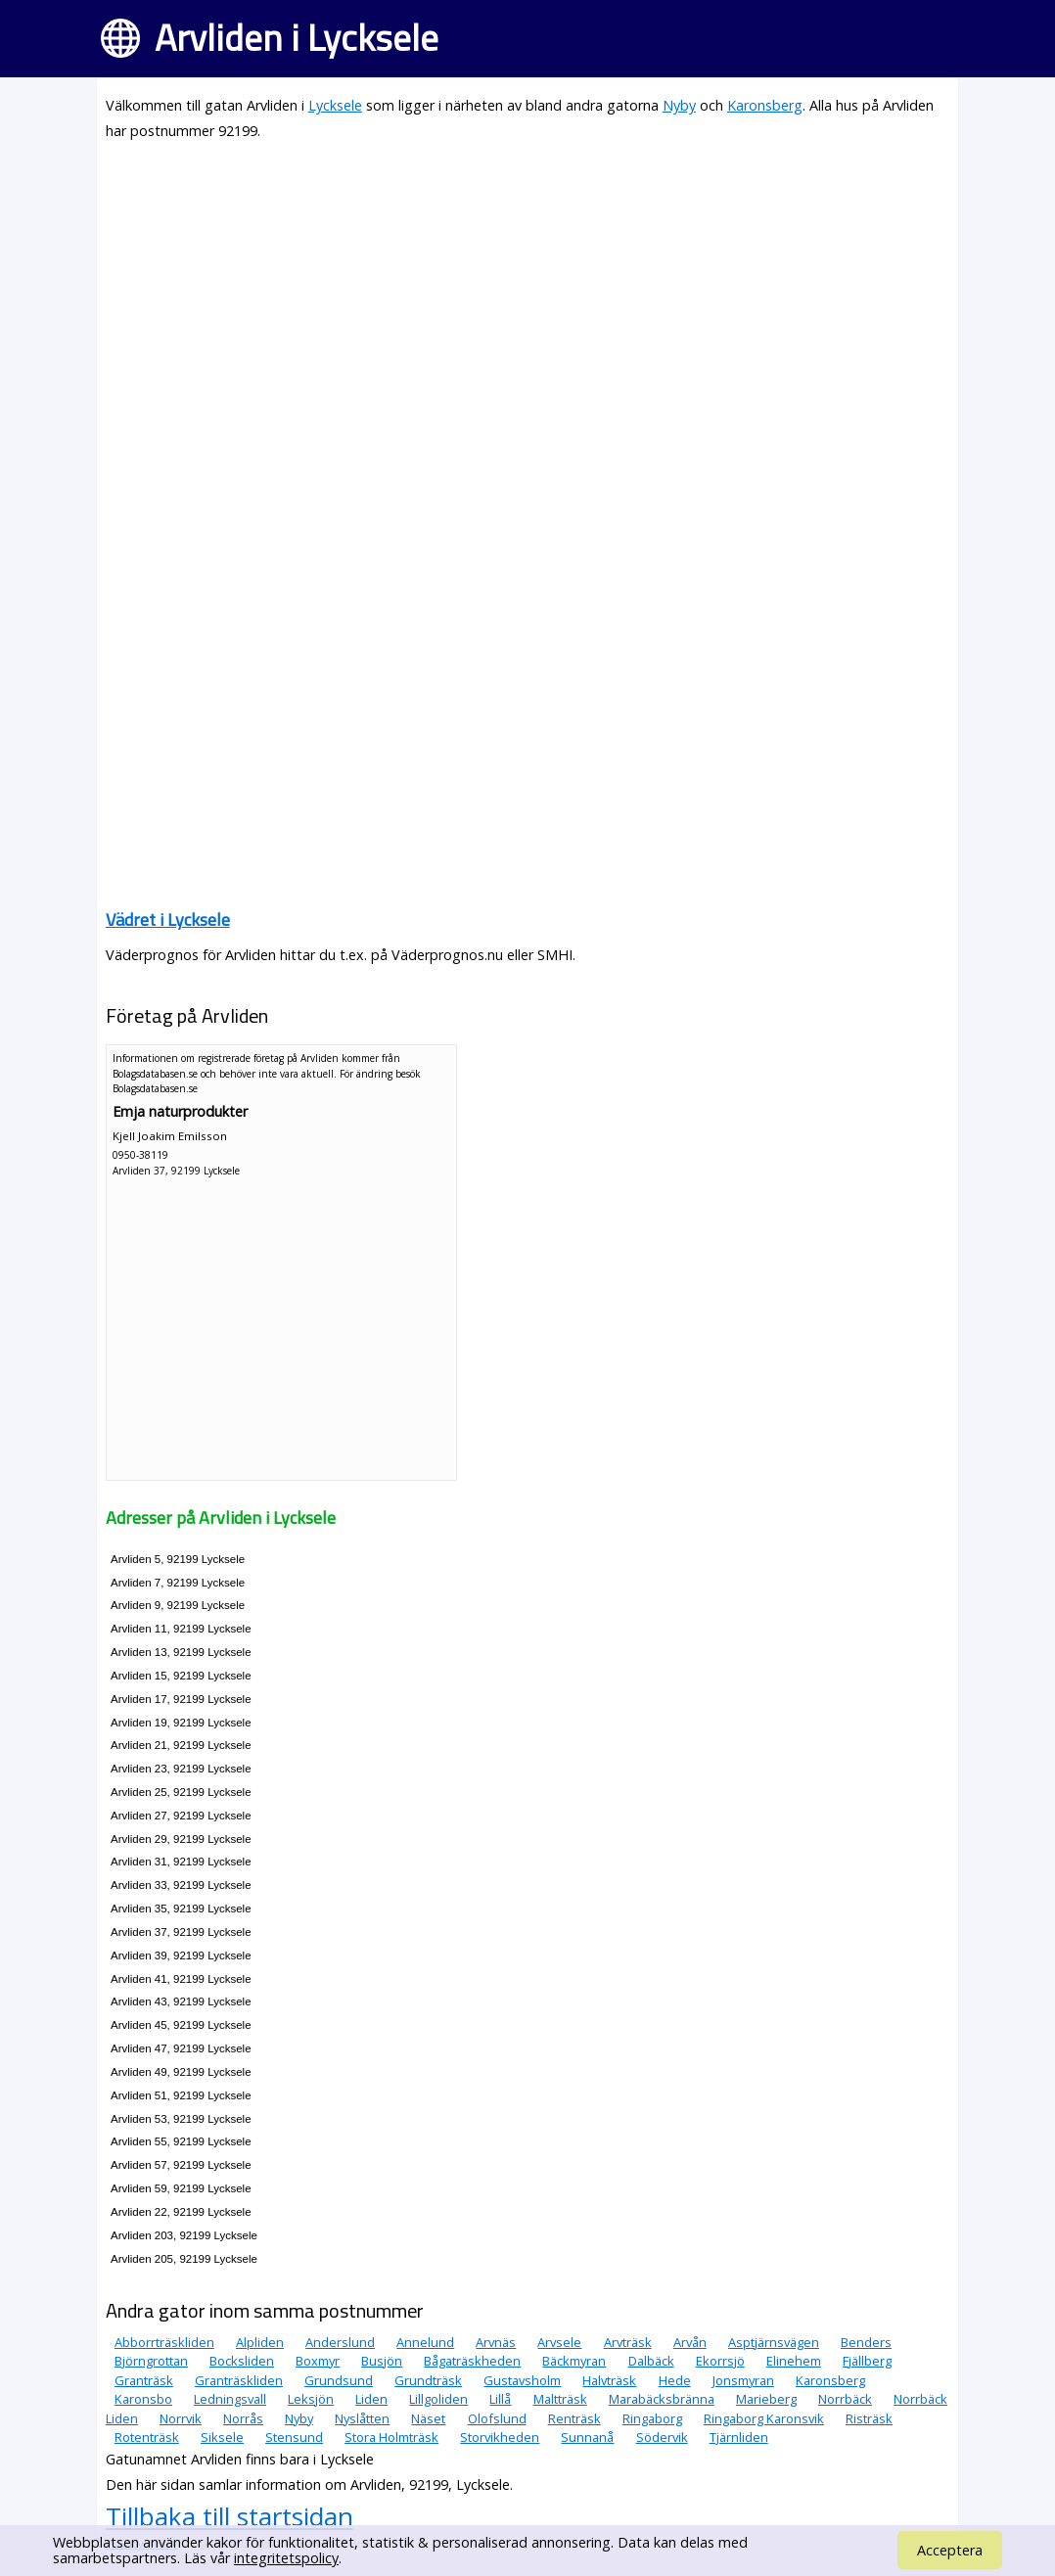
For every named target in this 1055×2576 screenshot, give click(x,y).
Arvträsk (628, 2342)
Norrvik (181, 2418)
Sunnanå (587, 2437)
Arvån (690, 2342)
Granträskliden (239, 2380)
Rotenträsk (147, 2437)
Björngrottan (151, 2360)
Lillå (500, 2399)
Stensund (294, 2437)
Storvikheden (499, 2437)
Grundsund (338, 2380)
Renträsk (574, 2418)
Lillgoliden (438, 2399)
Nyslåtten (362, 2418)
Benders (866, 2342)
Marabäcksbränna (661, 2399)
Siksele (222, 2437)
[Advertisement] (527, 296)
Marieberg (766, 2399)
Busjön (381, 2360)
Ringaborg (652, 2418)
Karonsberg (765, 105)
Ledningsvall (230, 2399)
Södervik (662, 2437)
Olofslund (497, 2418)
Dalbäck (651, 2360)
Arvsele (559, 2342)
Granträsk (144, 2380)
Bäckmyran (574, 2360)
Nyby (679, 105)
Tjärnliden (739, 2437)
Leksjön (311, 2399)
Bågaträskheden (472, 2360)
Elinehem (793, 2360)
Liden (371, 2399)
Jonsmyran (743, 2380)
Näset (428, 2418)
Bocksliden (241, 2360)
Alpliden (260, 2342)
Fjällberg (867, 2360)
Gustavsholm (522, 2380)
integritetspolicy (286, 2558)
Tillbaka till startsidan (229, 2516)
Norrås (243, 2418)
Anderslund (340, 2342)
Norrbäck (845, 2399)
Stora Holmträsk (391, 2437)
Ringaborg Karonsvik (764, 2418)
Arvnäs (496, 2342)
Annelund (425, 2342)
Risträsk (869, 2418)
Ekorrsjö (720, 2360)
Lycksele (335, 105)
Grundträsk (428, 2380)
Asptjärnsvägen (773, 2342)
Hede (675, 2380)
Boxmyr (318, 2360)
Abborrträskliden (164, 2342)
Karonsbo (143, 2399)
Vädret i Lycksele (168, 919)
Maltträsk (560, 2399)
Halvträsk (609, 2380)
